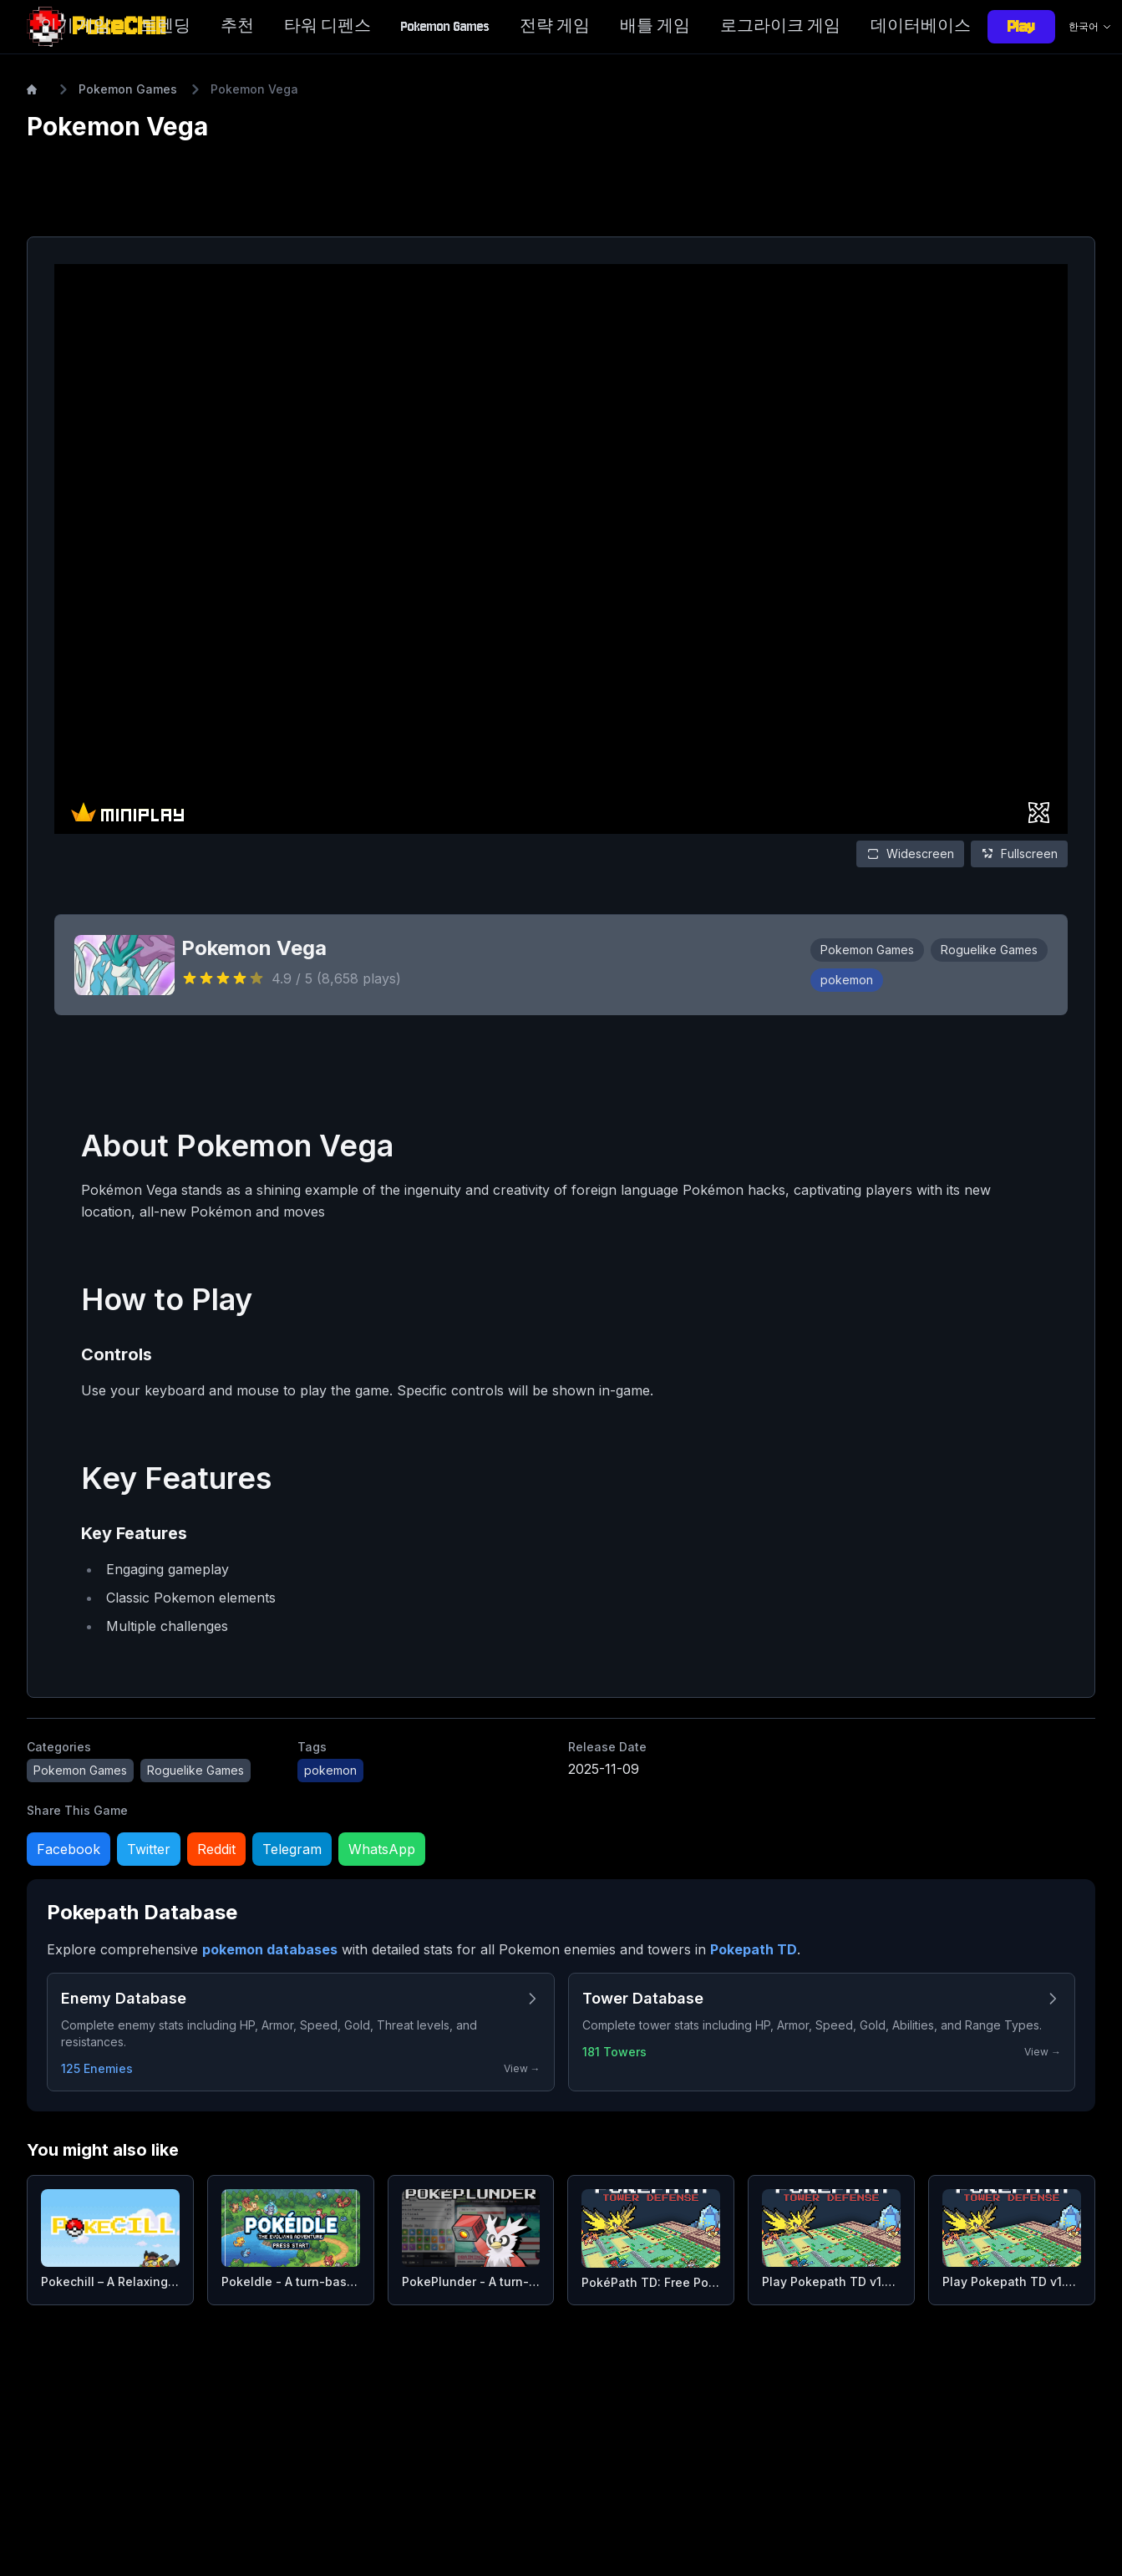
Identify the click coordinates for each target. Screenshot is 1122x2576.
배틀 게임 (655, 26)
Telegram (292, 1849)
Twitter (148, 1849)
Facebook (68, 1849)
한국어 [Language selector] (1090, 26)
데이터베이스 (921, 26)
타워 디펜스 (327, 26)
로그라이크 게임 (780, 26)
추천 (237, 26)
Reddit (216, 1849)
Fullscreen (1019, 853)
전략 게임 (555, 26)
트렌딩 (165, 26)
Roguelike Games (989, 950)
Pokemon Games (445, 26)
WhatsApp (381, 1849)
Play (1021, 26)
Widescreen (910, 853)
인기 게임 (75, 26)
